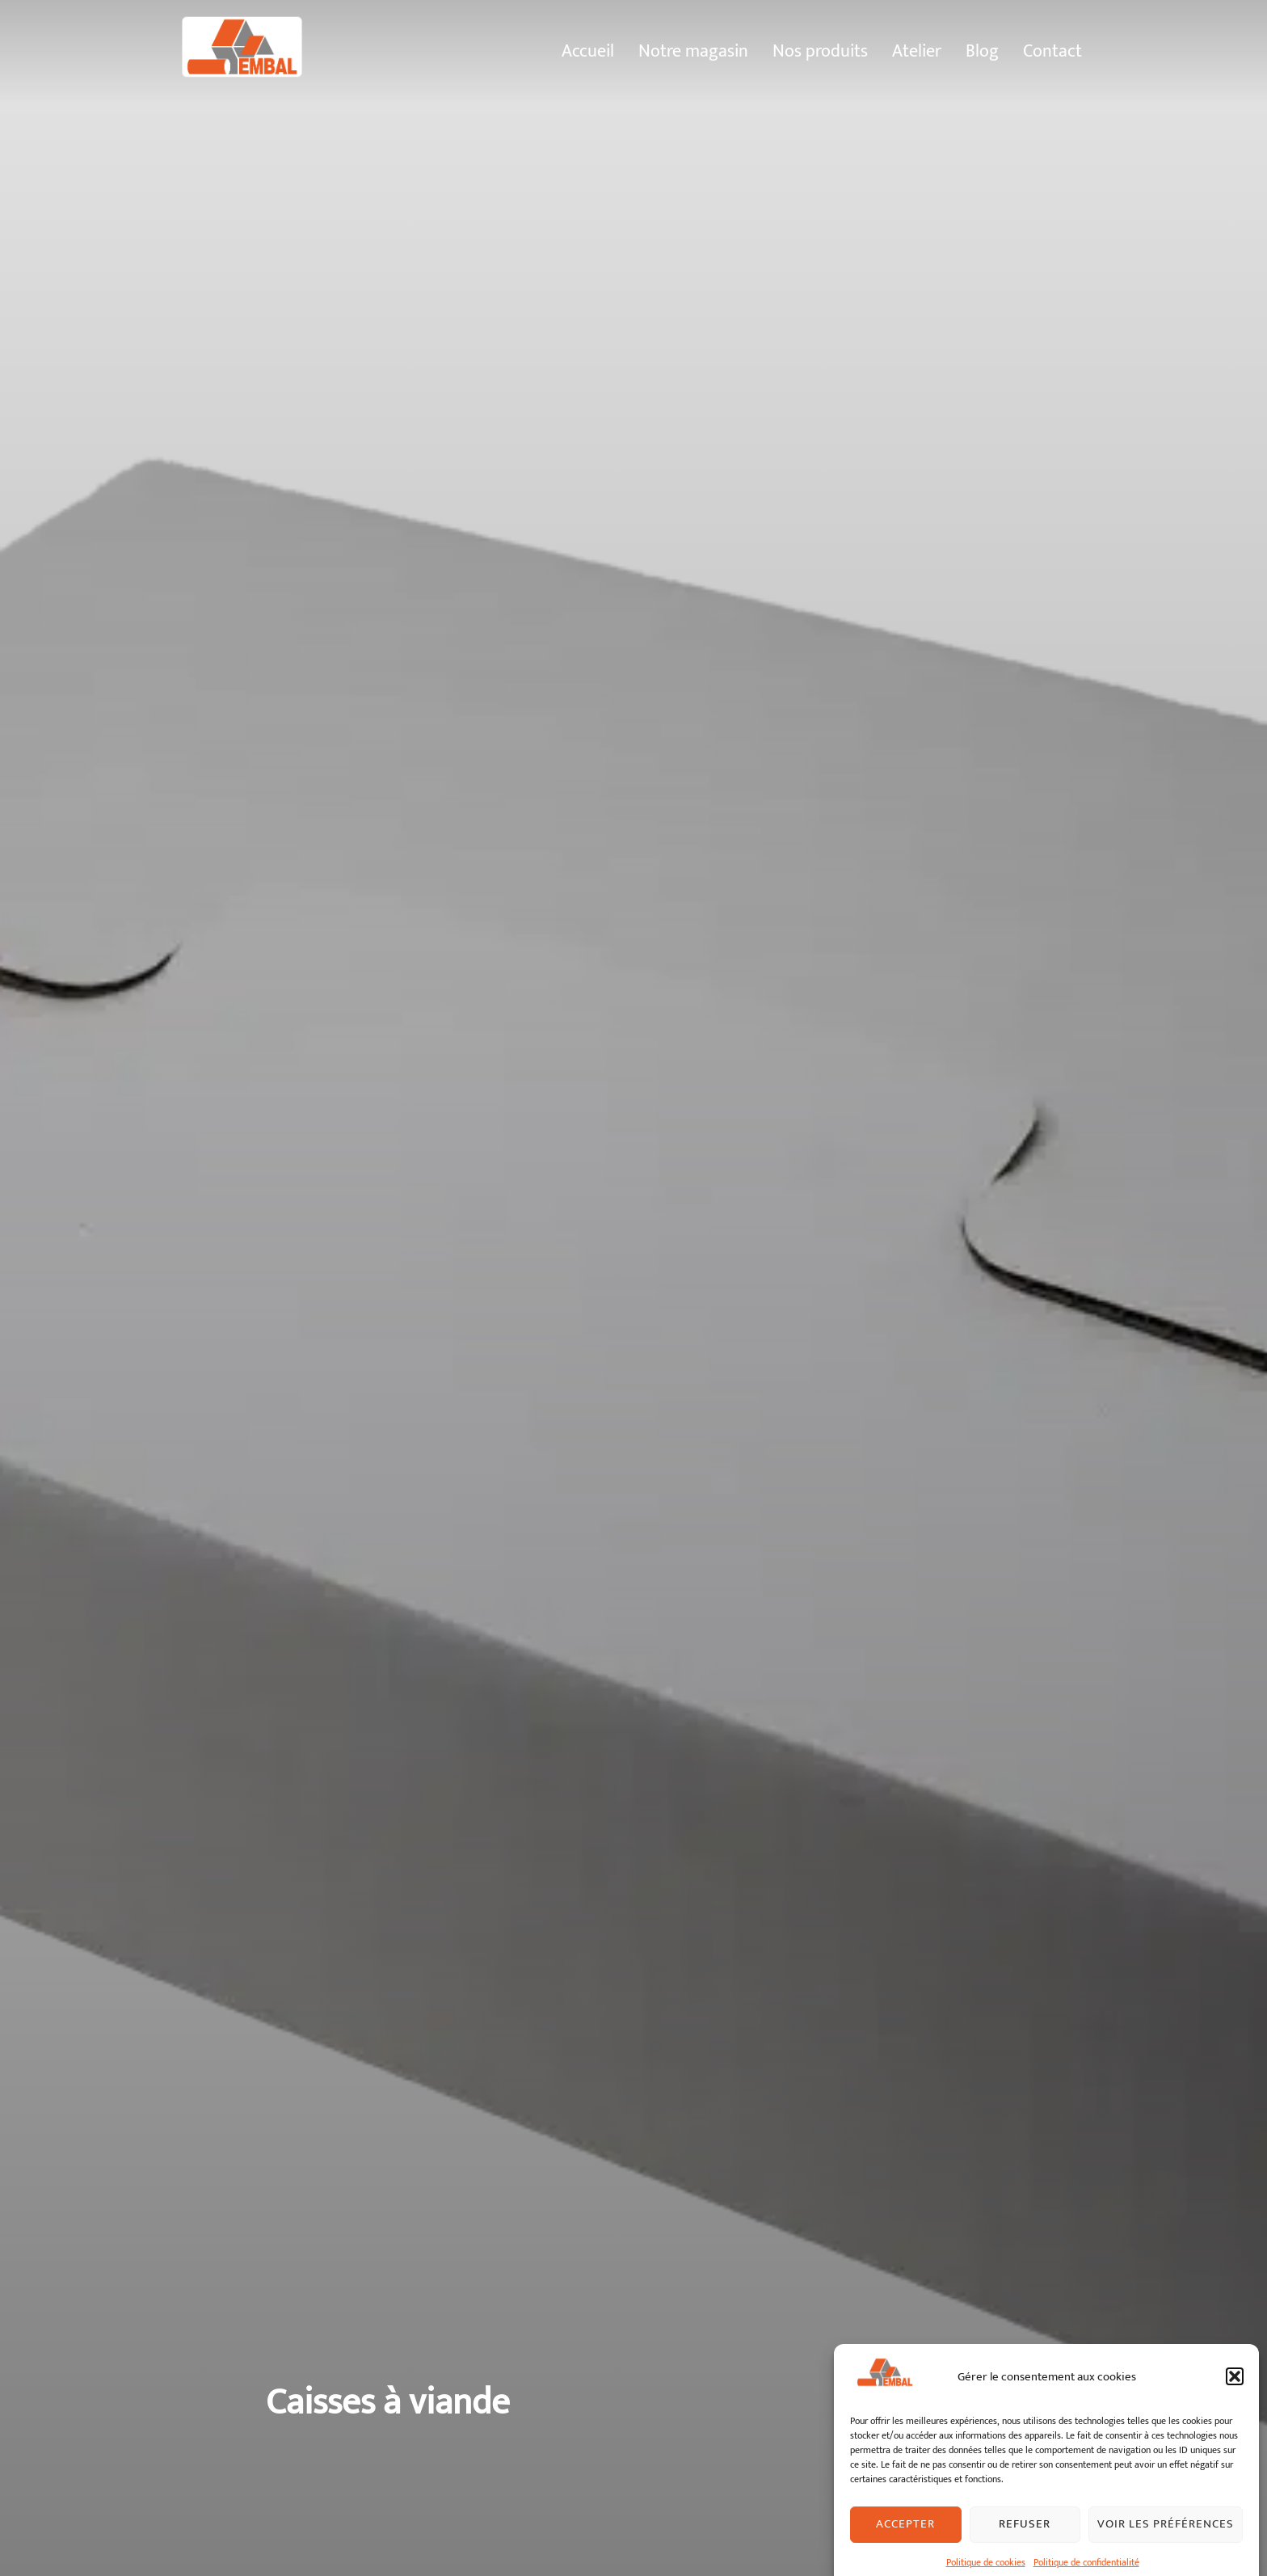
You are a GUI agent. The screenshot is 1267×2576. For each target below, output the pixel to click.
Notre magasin (693, 51)
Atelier (916, 51)
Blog (982, 51)
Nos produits (820, 51)
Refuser (1024, 2551)
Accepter (905, 2551)
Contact (1052, 51)
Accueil (588, 51)
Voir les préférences (1165, 2551)
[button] (1235, 2404)
